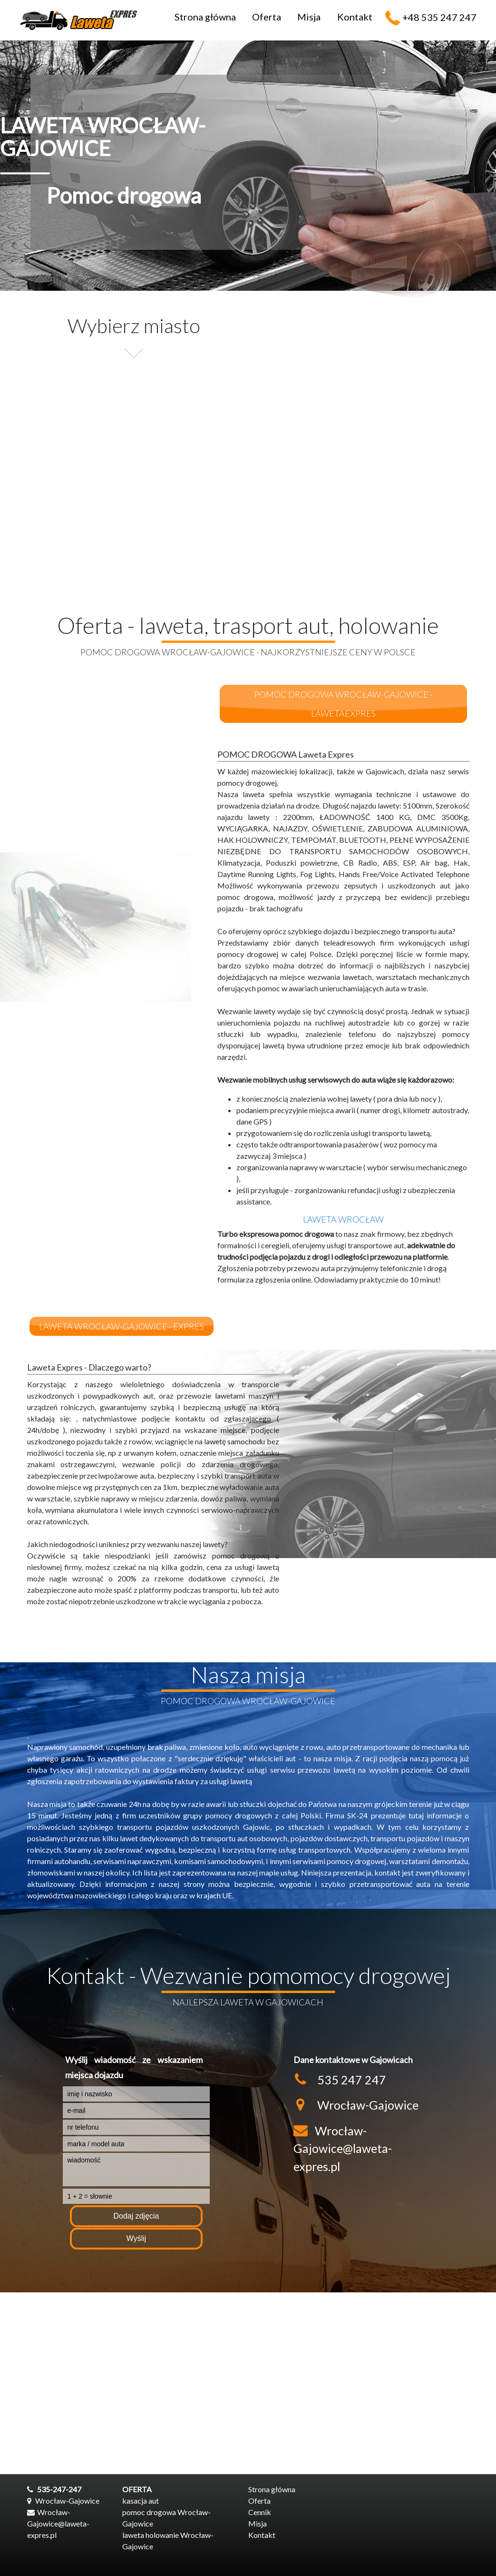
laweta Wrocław (343, 1219)
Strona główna (205, 16)
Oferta (266, 16)
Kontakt (354, 16)
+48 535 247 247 (439, 17)
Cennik (259, 2512)
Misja (309, 16)
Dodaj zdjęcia (136, 2216)
